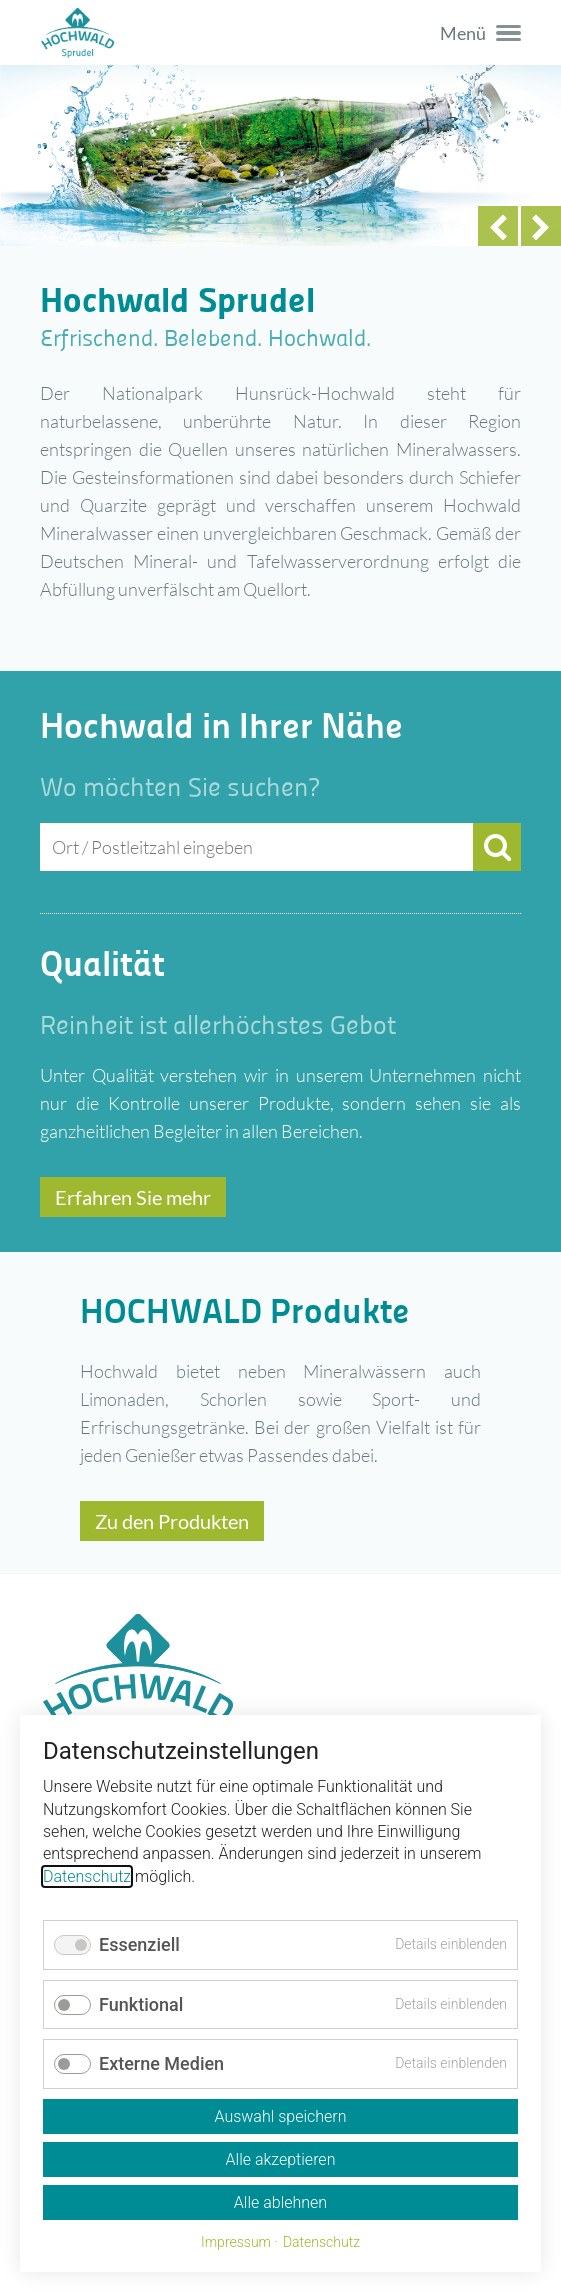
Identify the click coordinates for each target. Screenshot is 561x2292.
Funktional (141, 2004)
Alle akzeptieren (281, 2159)
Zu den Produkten (172, 1521)
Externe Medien (161, 2063)
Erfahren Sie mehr (133, 1197)
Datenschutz (87, 1876)
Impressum (236, 2242)
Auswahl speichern (280, 2116)
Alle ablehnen (280, 2202)
